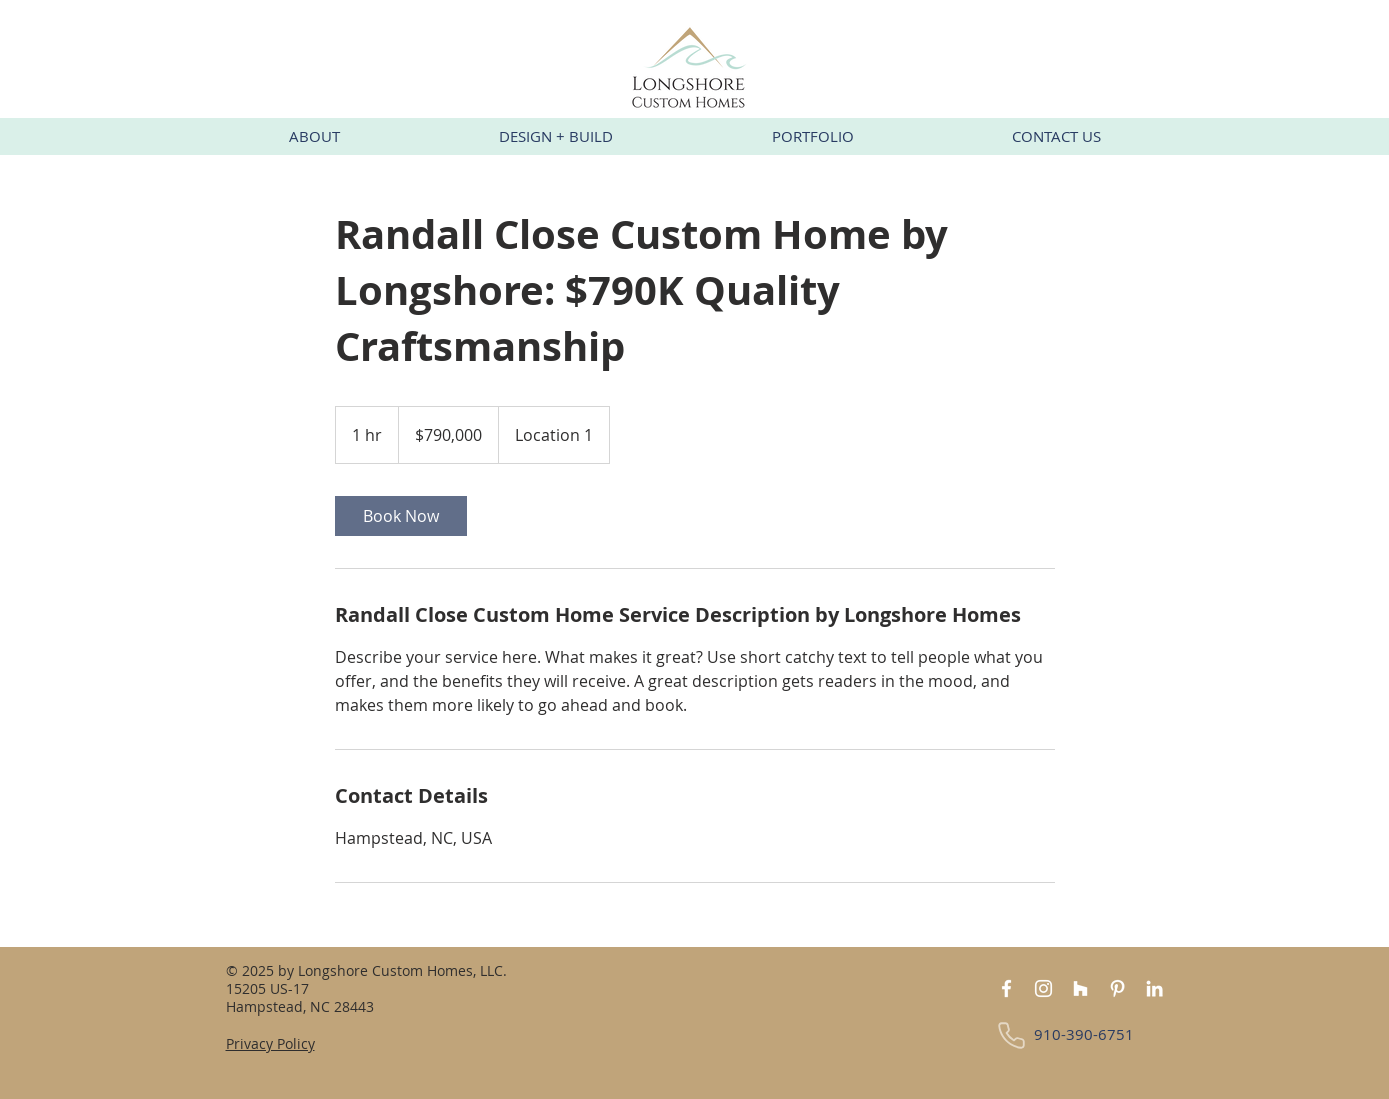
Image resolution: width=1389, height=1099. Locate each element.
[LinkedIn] (1154, 988)
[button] (315, 136)
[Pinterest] (1117, 988)
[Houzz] (1080, 988)
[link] (401, 516)
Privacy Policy (270, 1043)
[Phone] (1012, 1035)
